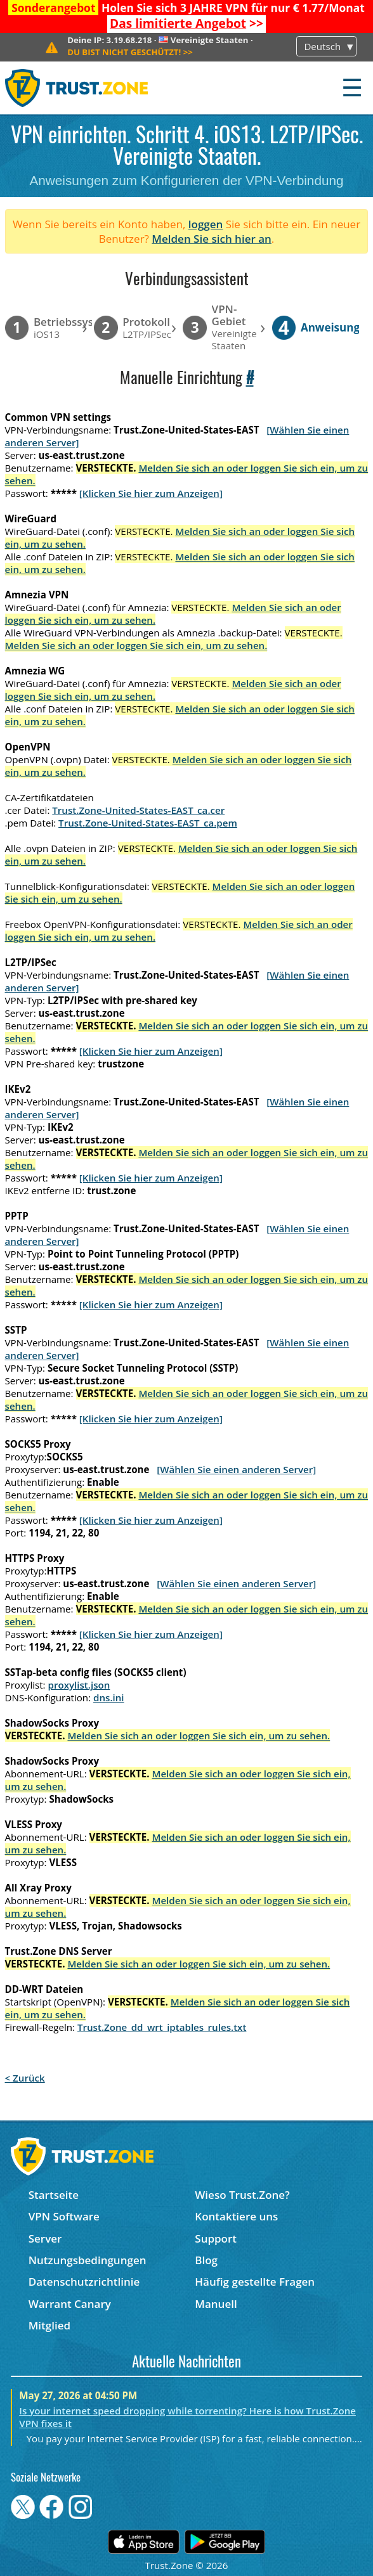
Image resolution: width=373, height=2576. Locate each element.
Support (216, 2238)
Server (45, 2238)
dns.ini (108, 1697)
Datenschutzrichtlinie (84, 2281)
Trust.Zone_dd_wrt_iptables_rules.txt (162, 2027)
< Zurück (25, 2077)
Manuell (216, 2303)
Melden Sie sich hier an (212, 238)
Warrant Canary (70, 2303)
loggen (205, 224)
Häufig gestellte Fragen (255, 2281)
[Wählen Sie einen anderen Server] (236, 1469)
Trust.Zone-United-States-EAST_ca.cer (138, 810)
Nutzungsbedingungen (88, 2260)
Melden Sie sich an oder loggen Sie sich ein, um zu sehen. (136, 645)
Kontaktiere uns (236, 2216)
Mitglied (49, 2325)
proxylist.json (79, 1684)
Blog (206, 2260)
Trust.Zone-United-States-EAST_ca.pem (147, 822)
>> (186, 23)
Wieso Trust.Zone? (242, 2194)
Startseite (54, 2194)
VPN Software (64, 2216)
